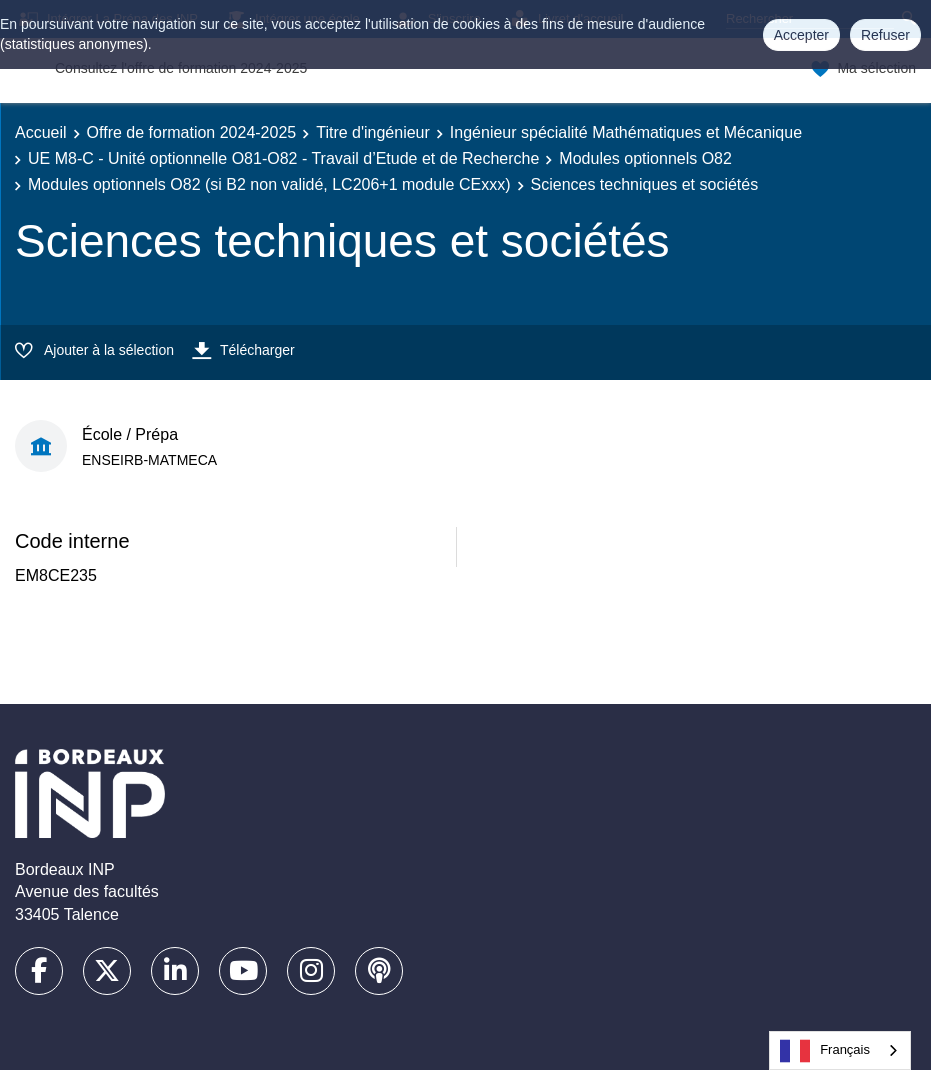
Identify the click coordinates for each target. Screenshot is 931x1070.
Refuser (885, 35)
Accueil (41, 132)
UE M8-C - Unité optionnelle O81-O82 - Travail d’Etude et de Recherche (283, 158)
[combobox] (840, 1050)
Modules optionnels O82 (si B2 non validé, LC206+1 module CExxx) (269, 184)
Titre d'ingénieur (373, 132)
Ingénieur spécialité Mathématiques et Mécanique (626, 132)
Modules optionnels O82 (645, 158)
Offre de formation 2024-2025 (192, 132)
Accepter (801, 35)
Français (825, 1051)
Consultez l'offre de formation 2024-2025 (181, 68)
